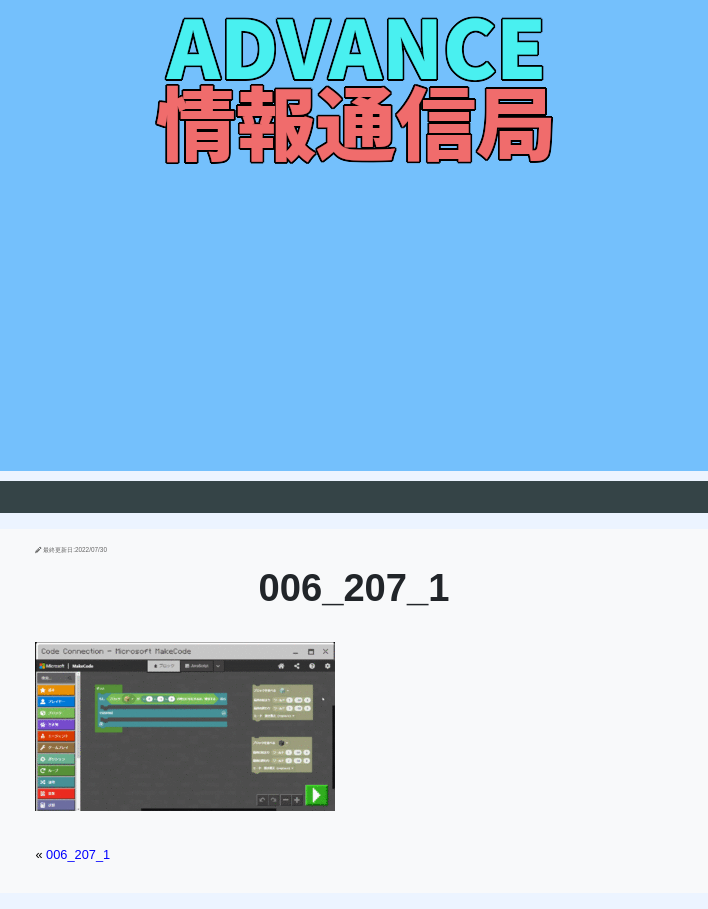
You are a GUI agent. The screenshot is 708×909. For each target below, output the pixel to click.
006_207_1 (78, 854)
